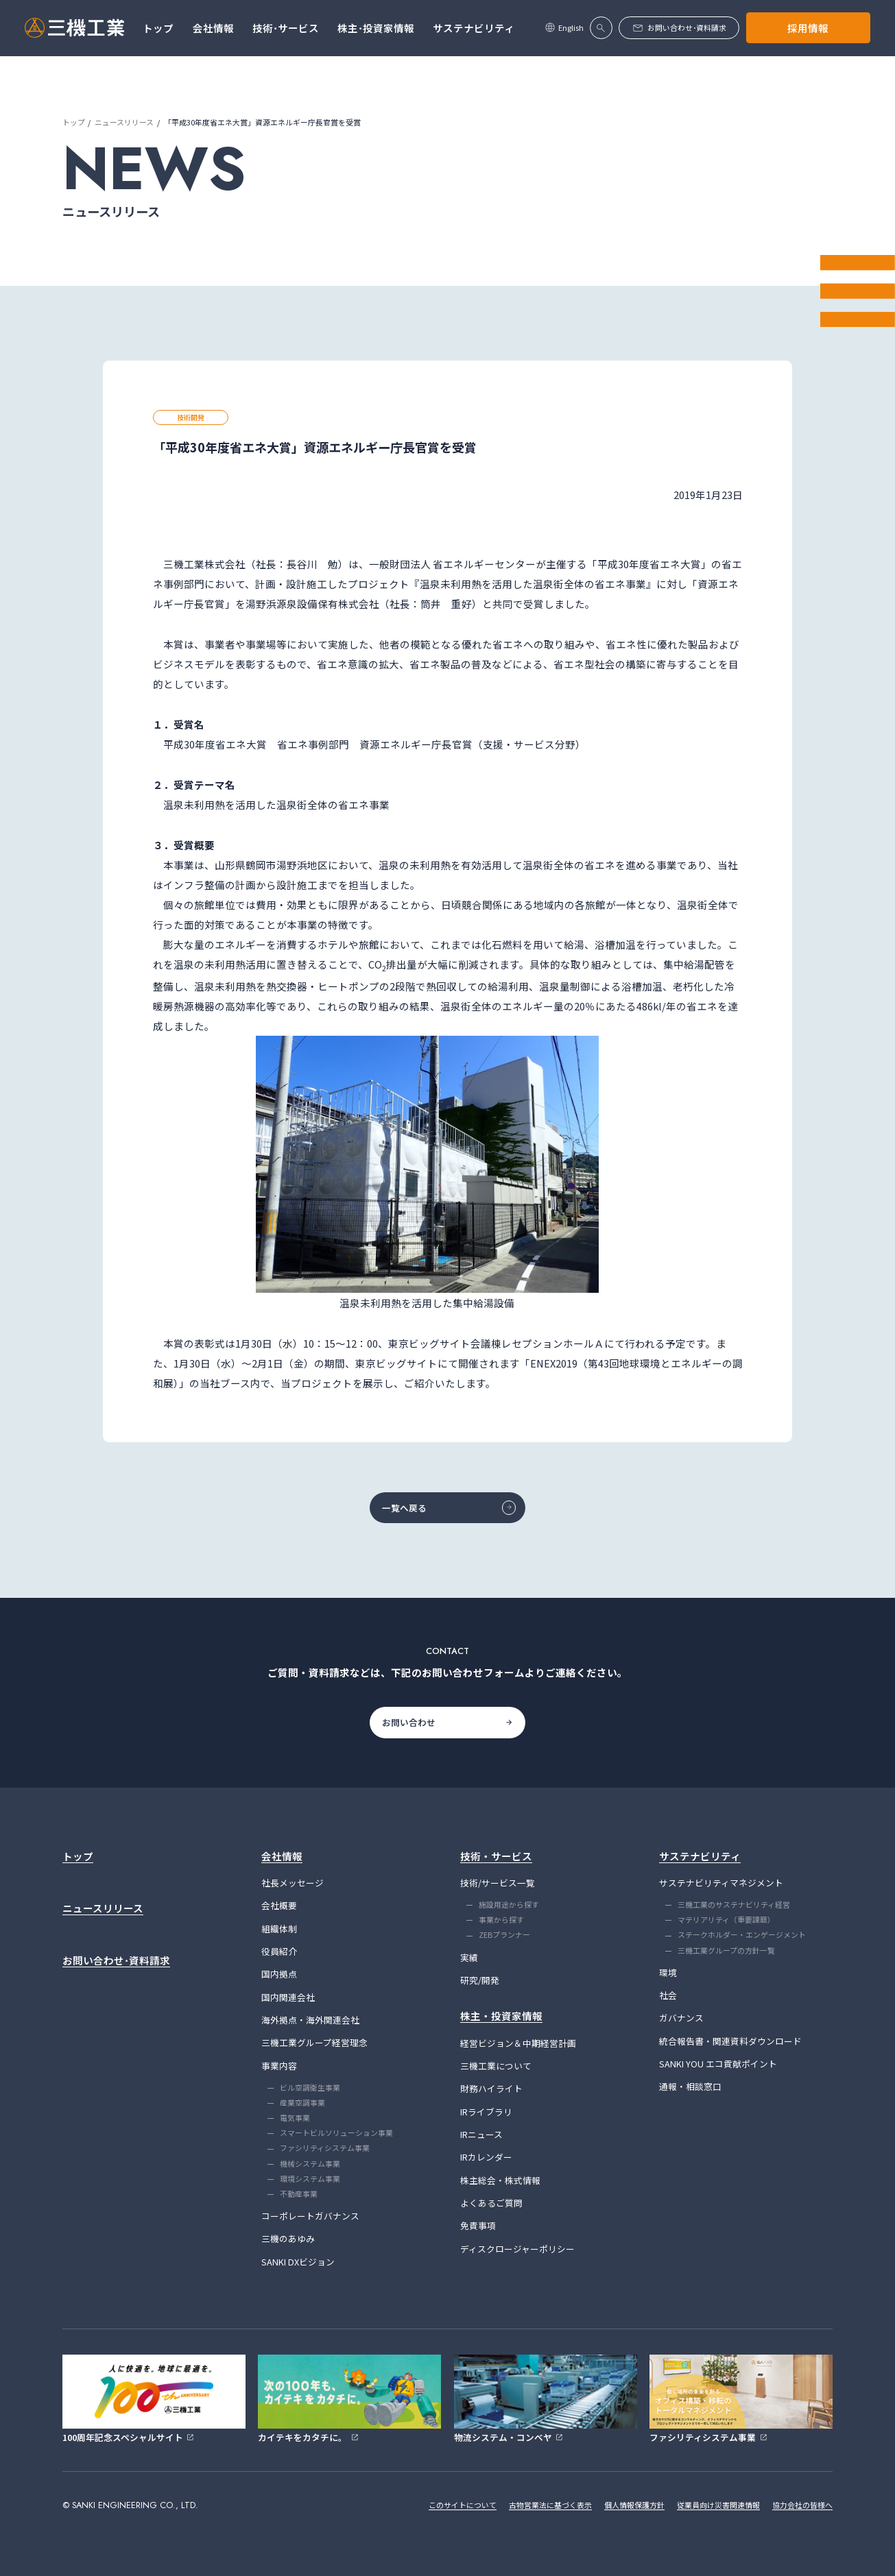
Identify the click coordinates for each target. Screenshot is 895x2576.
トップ (73, 122)
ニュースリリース (124, 122)
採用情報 (807, 28)
